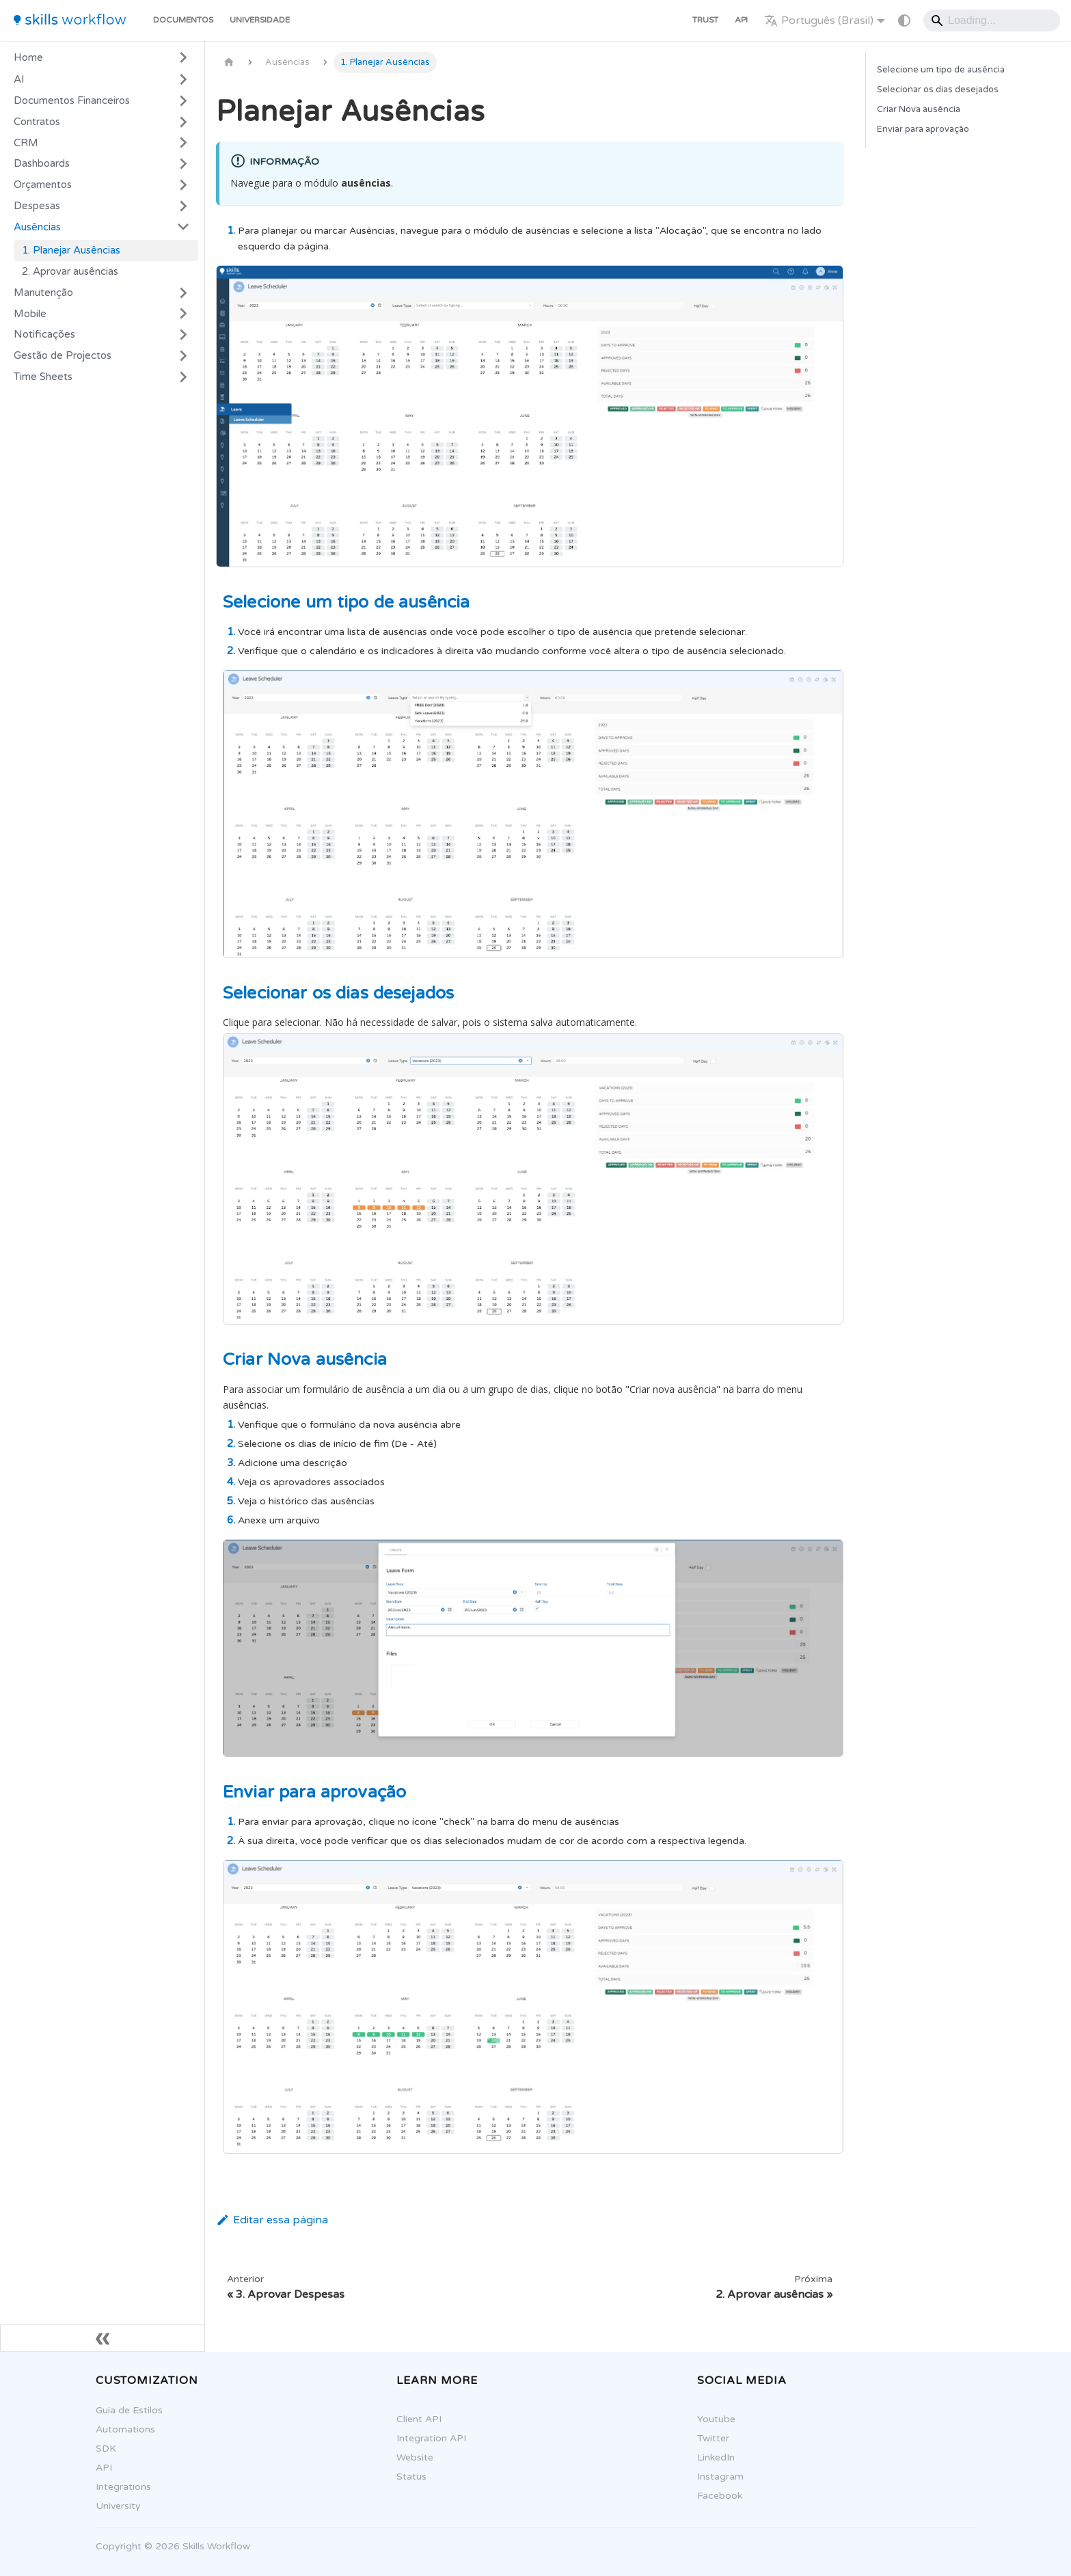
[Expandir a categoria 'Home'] (183, 57)
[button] (101, 100)
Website (414, 2457)
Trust (705, 20)
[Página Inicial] (229, 62)
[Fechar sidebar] (102, 2338)
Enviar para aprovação (923, 129)
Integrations (123, 2487)
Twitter (713, 2438)
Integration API (431, 2438)
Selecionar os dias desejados (938, 89)
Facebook (719, 2496)
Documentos (183, 20)
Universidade (260, 20)
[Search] (991, 20)
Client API (419, 2419)
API (741, 20)
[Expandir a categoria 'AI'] (183, 79)
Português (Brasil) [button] (818, 20)
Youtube (716, 2419)
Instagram (720, 2476)
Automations (125, 2429)
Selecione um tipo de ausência (941, 69)
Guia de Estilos (129, 2410)
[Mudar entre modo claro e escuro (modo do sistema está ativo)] (904, 20)
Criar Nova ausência (918, 109)
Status (411, 2476)
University (118, 2506)
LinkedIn (716, 2457)
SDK (106, 2448)
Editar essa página (272, 2220)
